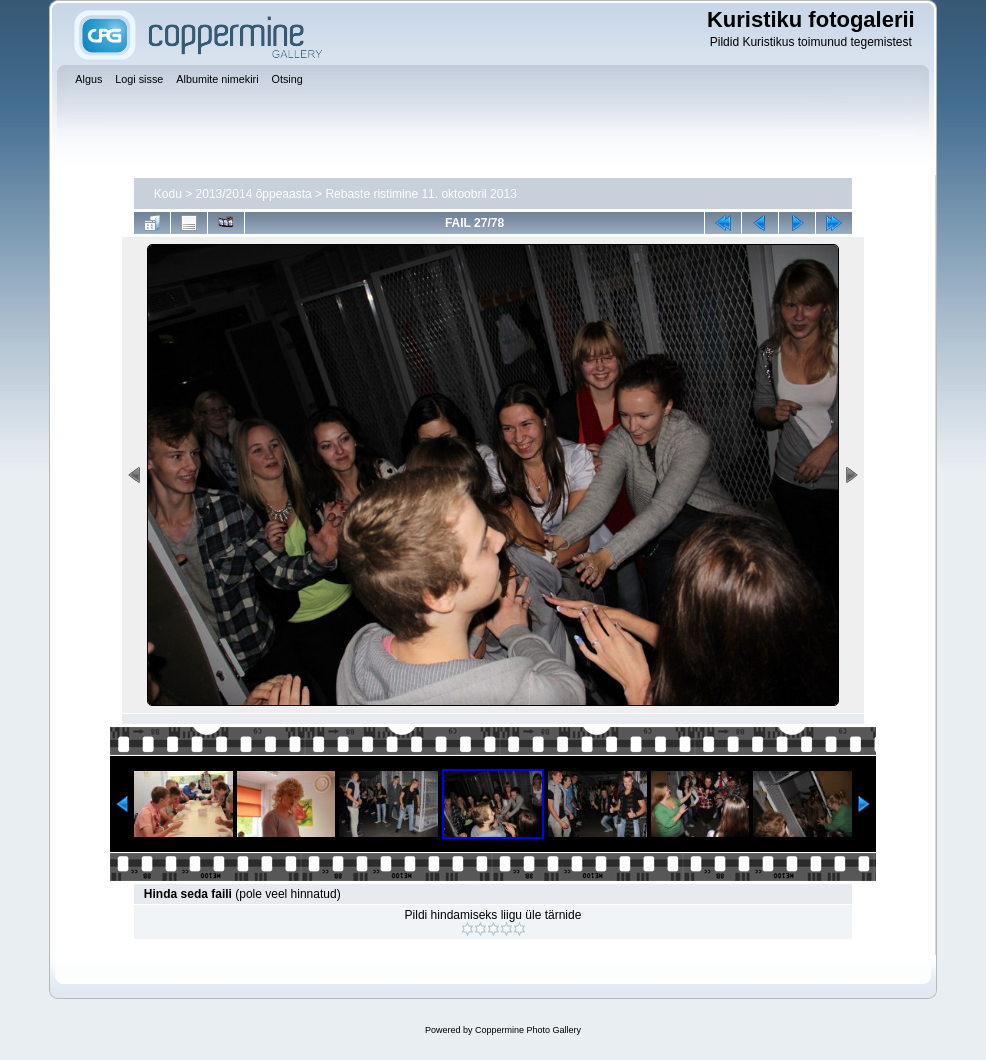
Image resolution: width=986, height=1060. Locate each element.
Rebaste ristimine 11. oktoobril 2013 (420, 194)
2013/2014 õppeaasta (254, 194)
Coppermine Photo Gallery (528, 1030)
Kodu (168, 194)
